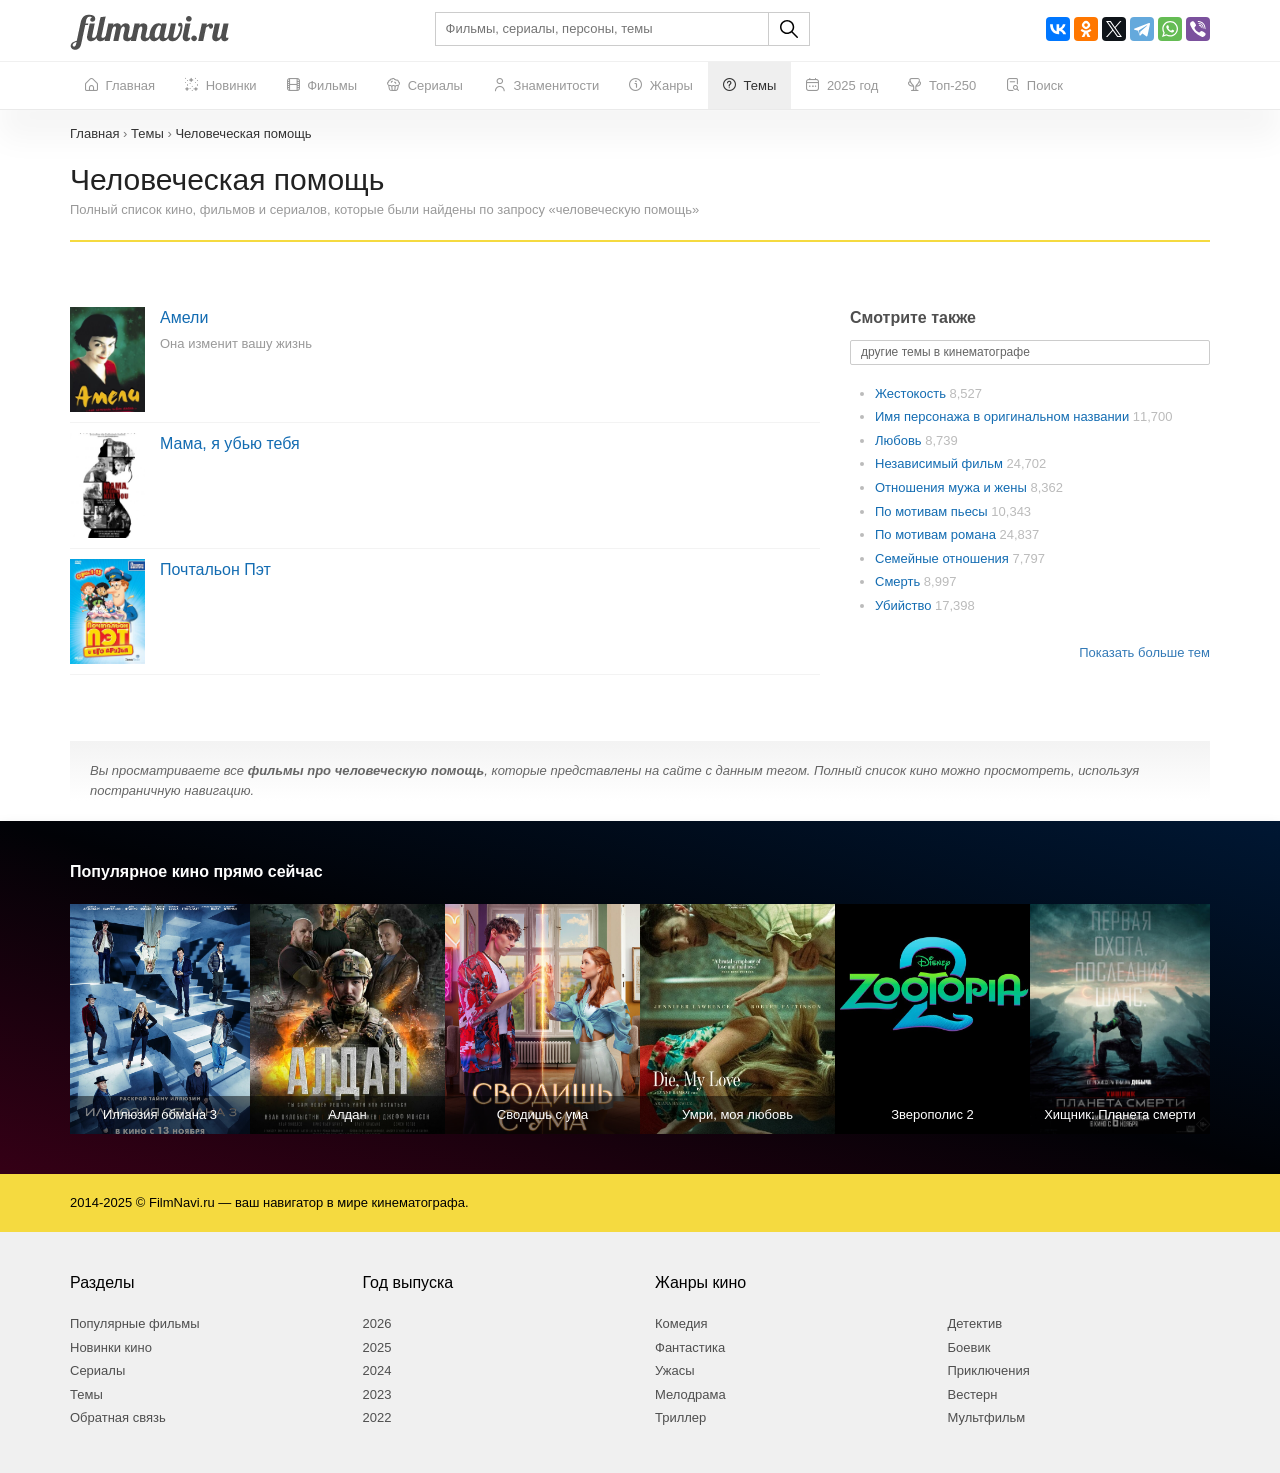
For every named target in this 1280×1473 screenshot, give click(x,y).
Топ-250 (942, 86)
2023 (377, 1394)
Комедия (681, 1323)
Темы (749, 86)
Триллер (680, 1417)
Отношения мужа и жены (952, 487)
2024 (377, 1370)
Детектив (975, 1323)
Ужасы (675, 1370)
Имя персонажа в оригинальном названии (1004, 416)
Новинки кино (111, 1347)
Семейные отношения (943, 558)
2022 (377, 1417)
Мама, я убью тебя (230, 443)
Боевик (969, 1347)
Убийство (905, 605)
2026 (377, 1323)
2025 (377, 1347)
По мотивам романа (937, 534)
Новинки (221, 86)
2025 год (842, 86)
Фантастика (690, 1347)
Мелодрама (690, 1394)
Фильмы (322, 86)
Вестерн (973, 1394)
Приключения (989, 1370)
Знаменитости (546, 86)
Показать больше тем (1144, 652)
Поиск (1034, 86)
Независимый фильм (940, 463)
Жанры (661, 86)
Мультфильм (987, 1417)
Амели (184, 317)
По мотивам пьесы (933, 511)
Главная (120, 86)
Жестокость (912, 393)
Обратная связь (118, 1417)
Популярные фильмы (135, 1323)
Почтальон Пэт (215, 569)
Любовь (900, 440)
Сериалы (425, 86)
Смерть (899, 581)
